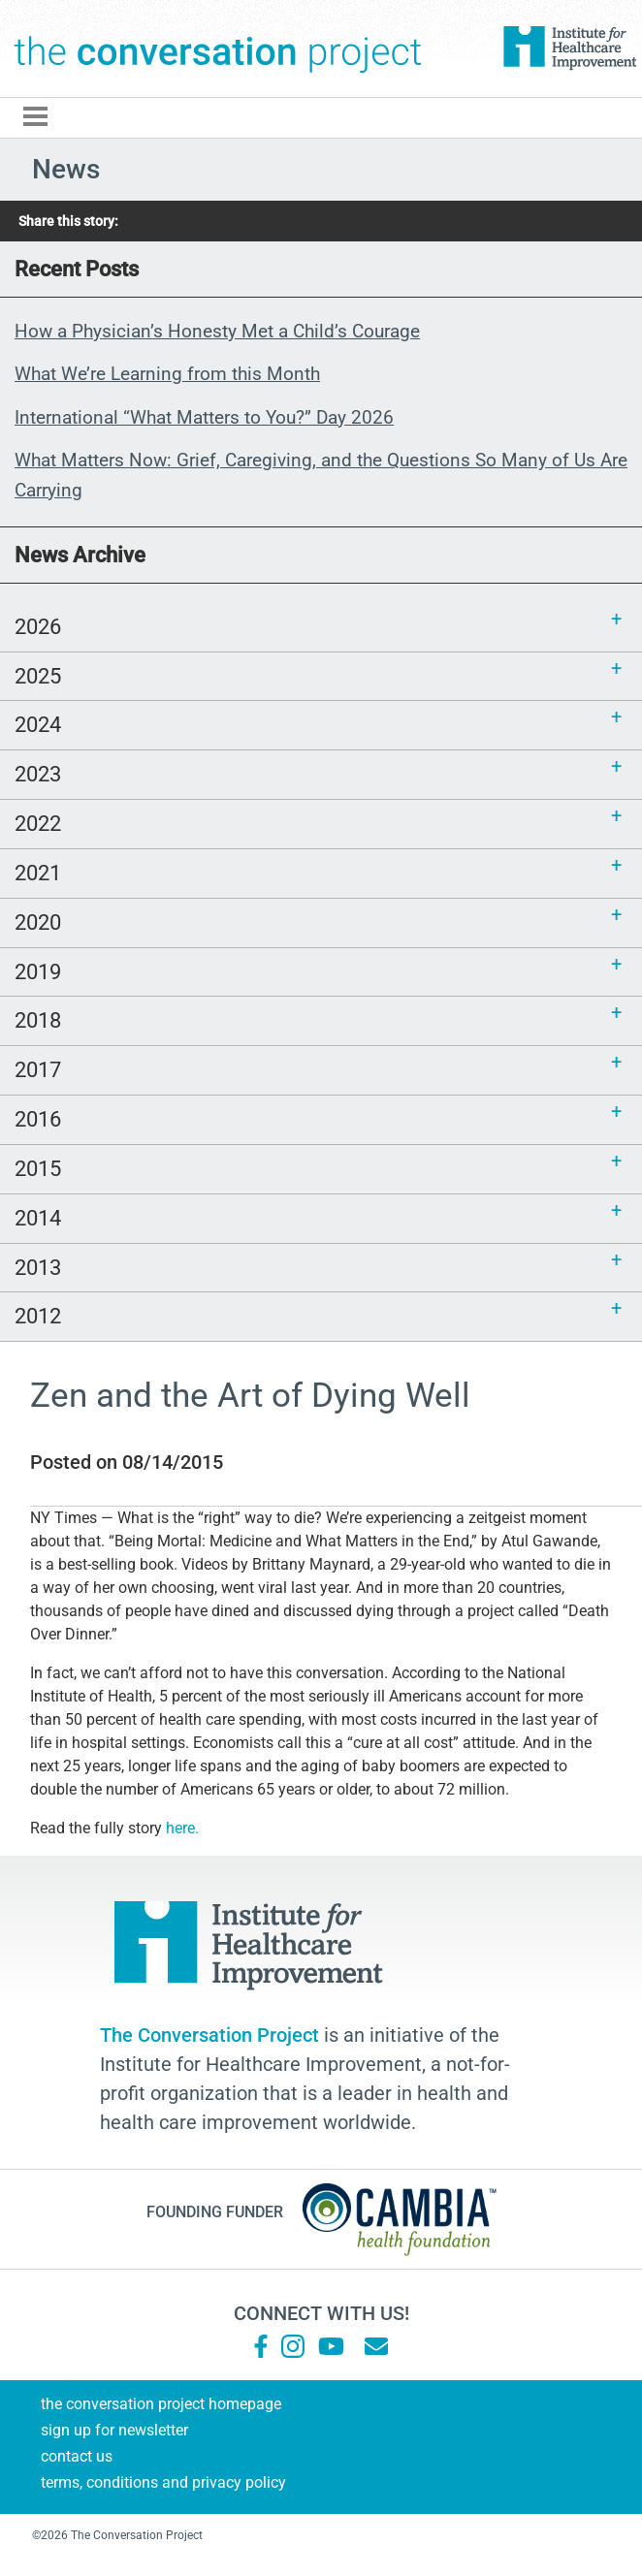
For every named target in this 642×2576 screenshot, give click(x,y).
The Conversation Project (218, 48)
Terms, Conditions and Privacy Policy (163, 2482)
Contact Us (76, 2456)
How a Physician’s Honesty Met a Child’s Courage (217, 331)
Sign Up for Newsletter (114, 2430)
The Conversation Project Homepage (161, 2404)
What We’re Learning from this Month (167, 374)
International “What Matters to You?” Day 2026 (204, 417)
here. (184, 1828)
